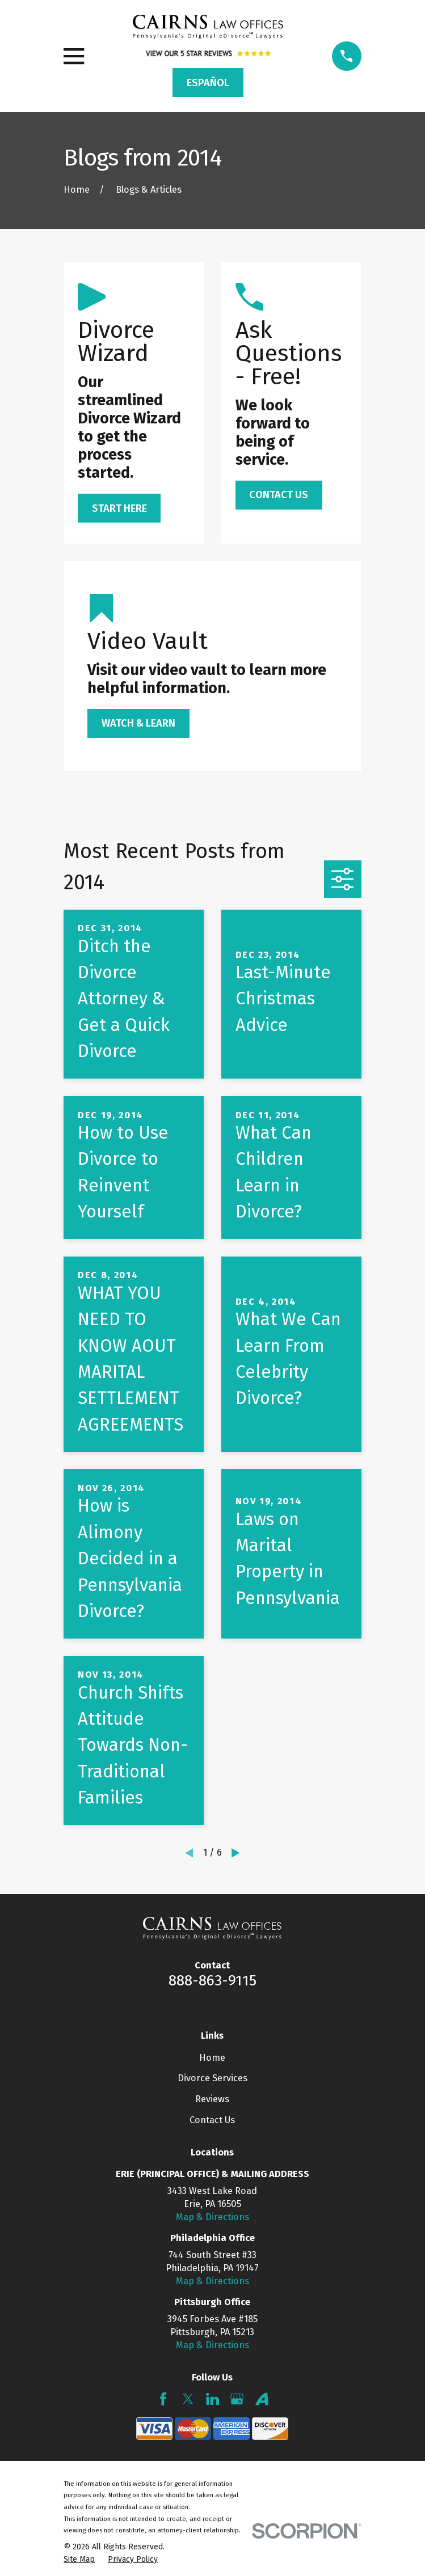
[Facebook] (163, 2398)
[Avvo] (261, 2398)
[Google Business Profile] (236, 2398)
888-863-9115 (212, 1980)
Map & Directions (212, 2217)
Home (212, 2057)
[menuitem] (79, 2559)
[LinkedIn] (212, 2398)
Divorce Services (212, 2078)
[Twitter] (188, 2398)
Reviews (212, 2099)
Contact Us (212, 2120)
